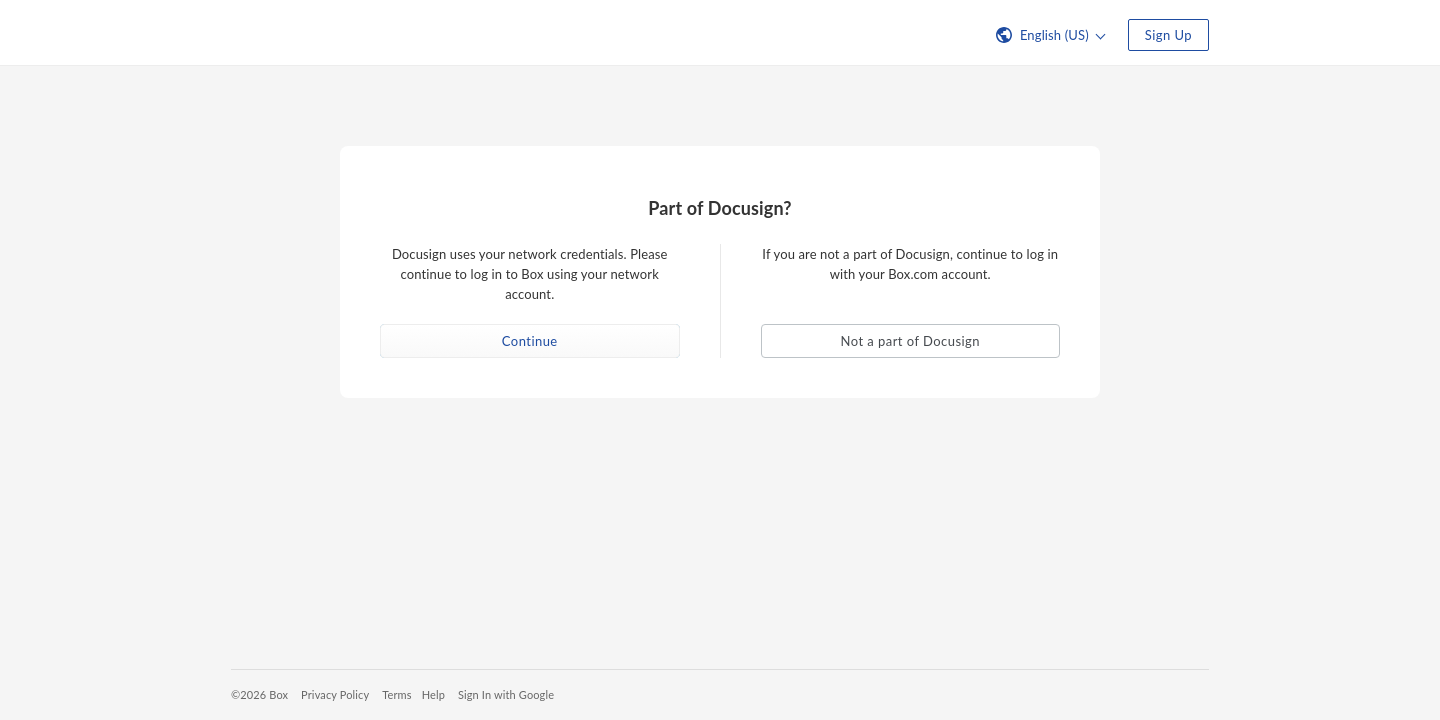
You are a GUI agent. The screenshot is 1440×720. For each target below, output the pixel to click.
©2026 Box (259, 694)
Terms (396, 694)
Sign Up (1168, 35)
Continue (530, 341)
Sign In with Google (506, 694)
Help (433, 694)
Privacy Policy (335, 694)
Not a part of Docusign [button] (911, 341)
